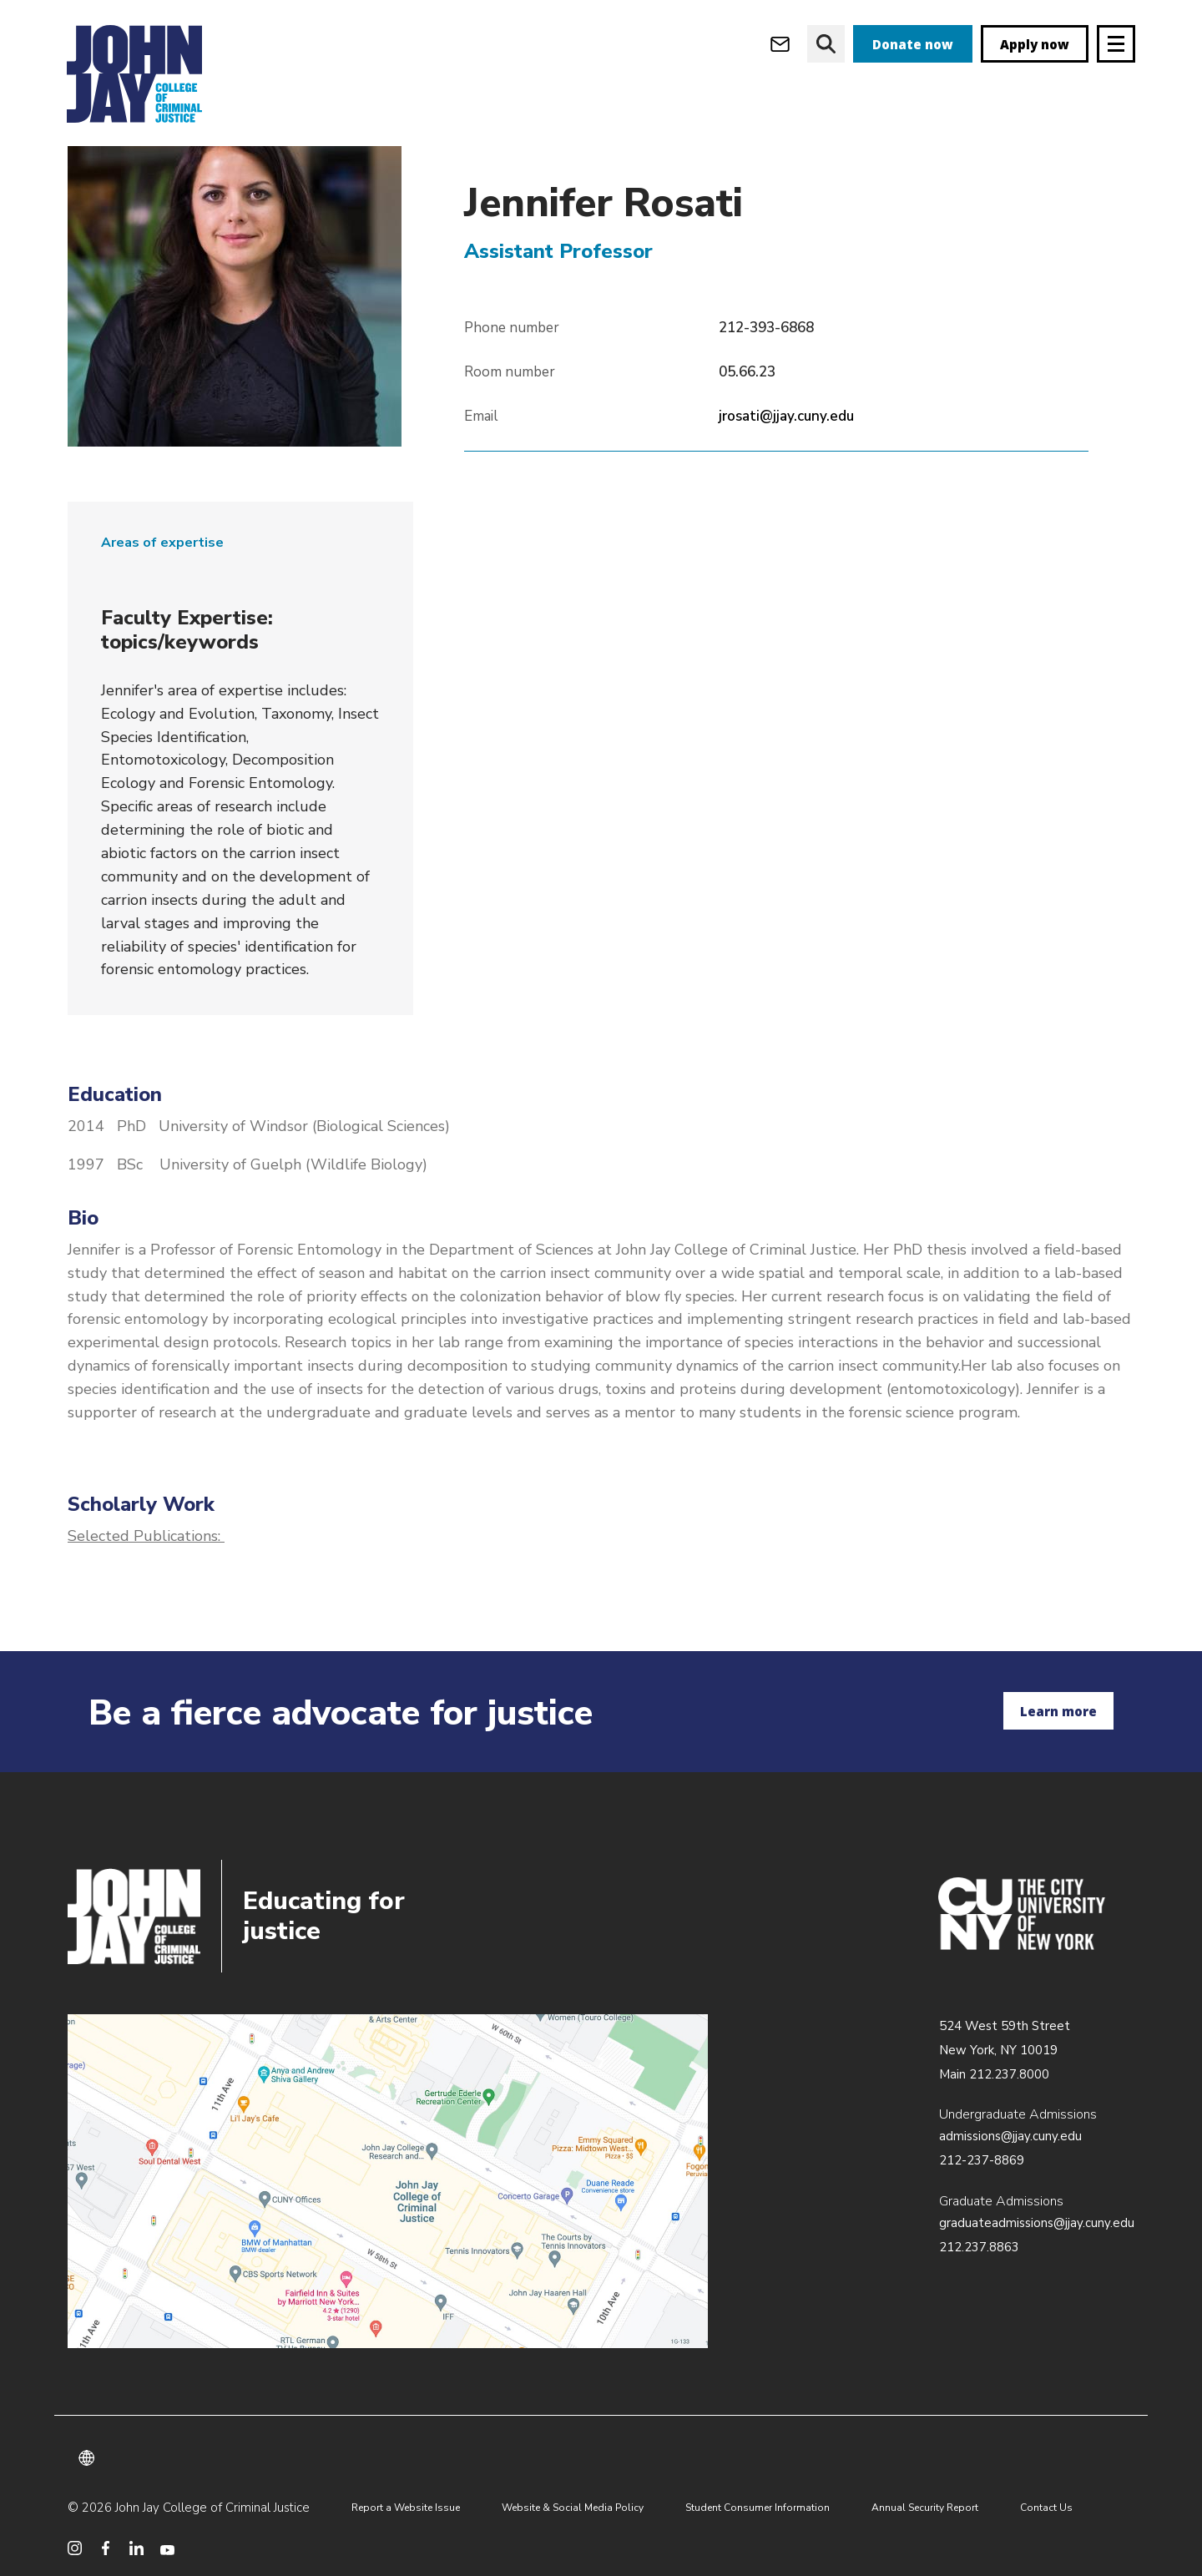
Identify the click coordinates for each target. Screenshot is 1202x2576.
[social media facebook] (105, 2548)
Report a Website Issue (405, 2507)
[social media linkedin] (136, 2548)
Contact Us (1046, 2507)
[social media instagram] (75, 2548)
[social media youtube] (167, 2548)
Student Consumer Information (757, 2507)
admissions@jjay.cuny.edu (1010, 2136)
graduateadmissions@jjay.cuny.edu (1036, 2223)
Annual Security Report (924, 2507)
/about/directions (388, 2181)
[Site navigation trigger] (1116, 44)
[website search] (826, 44)
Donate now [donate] (912, 44)
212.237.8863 (979, 2247)
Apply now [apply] (1034, 44)
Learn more (1058, 1711)
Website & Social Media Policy (573, 2507)
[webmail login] (780, 44)
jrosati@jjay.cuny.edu (786, 449)
